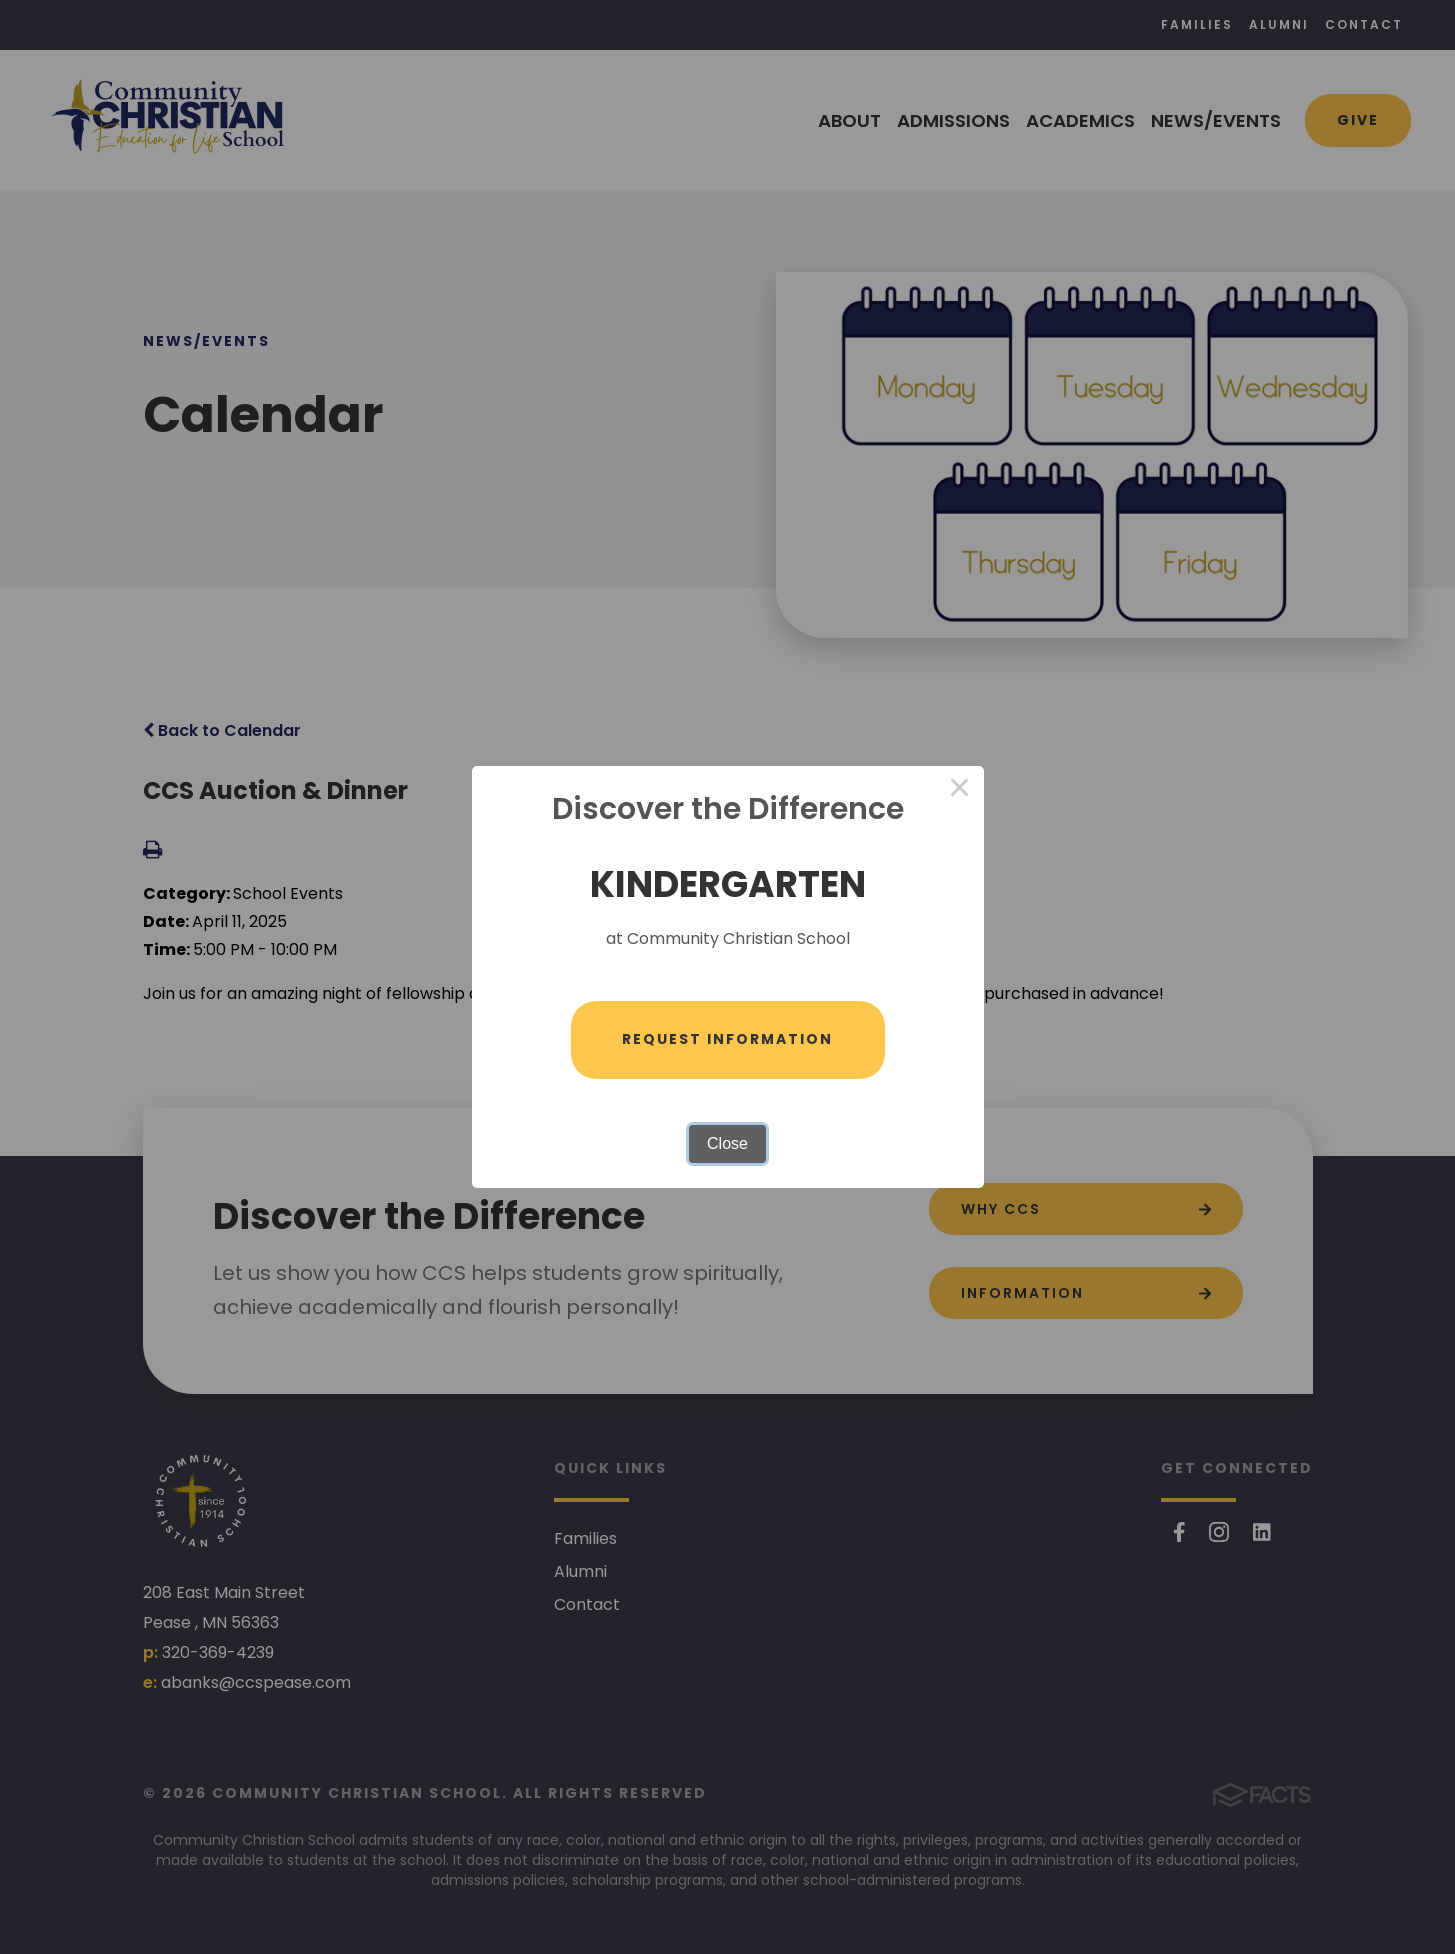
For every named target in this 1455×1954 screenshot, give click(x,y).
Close (727, 1143)
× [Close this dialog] (960, 790)
